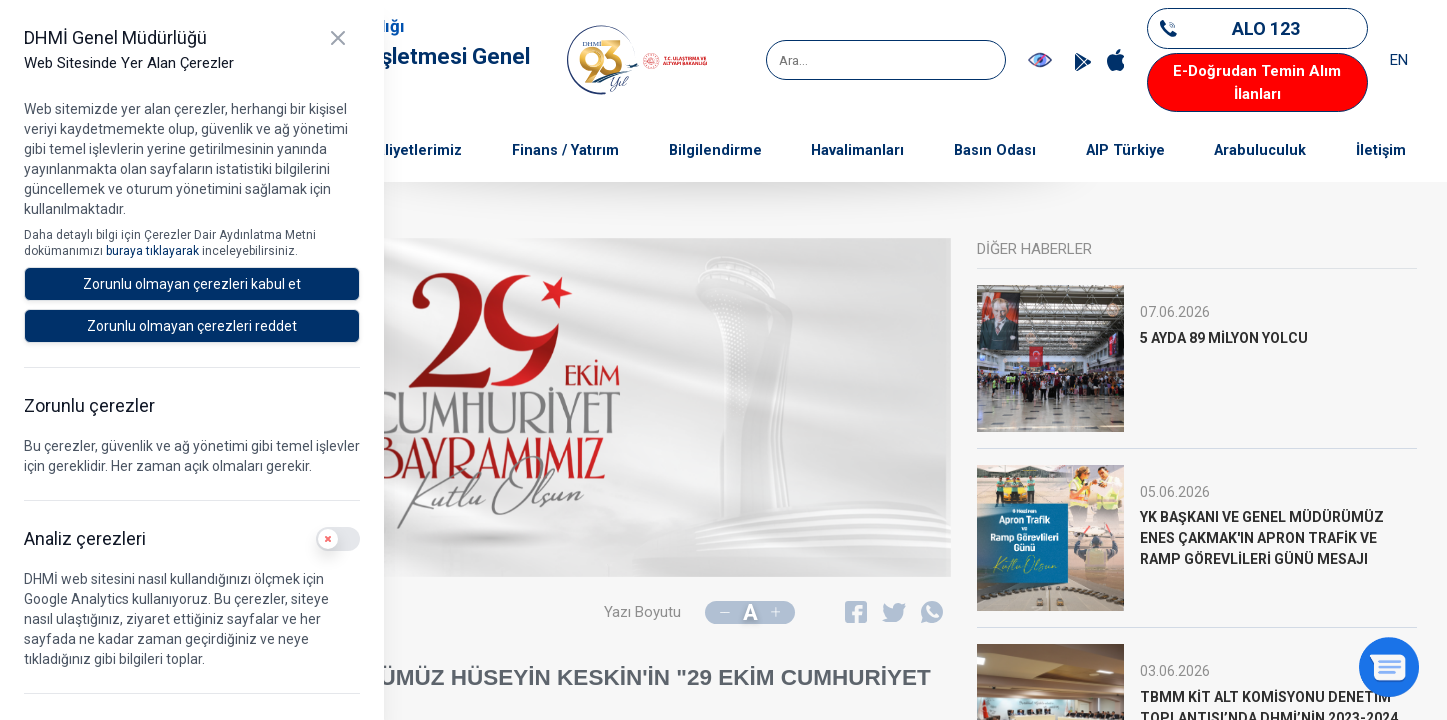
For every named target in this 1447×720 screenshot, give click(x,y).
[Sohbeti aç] (1389, 667)
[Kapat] (338, 38)
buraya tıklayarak (154, 251)
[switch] (338, 539)
